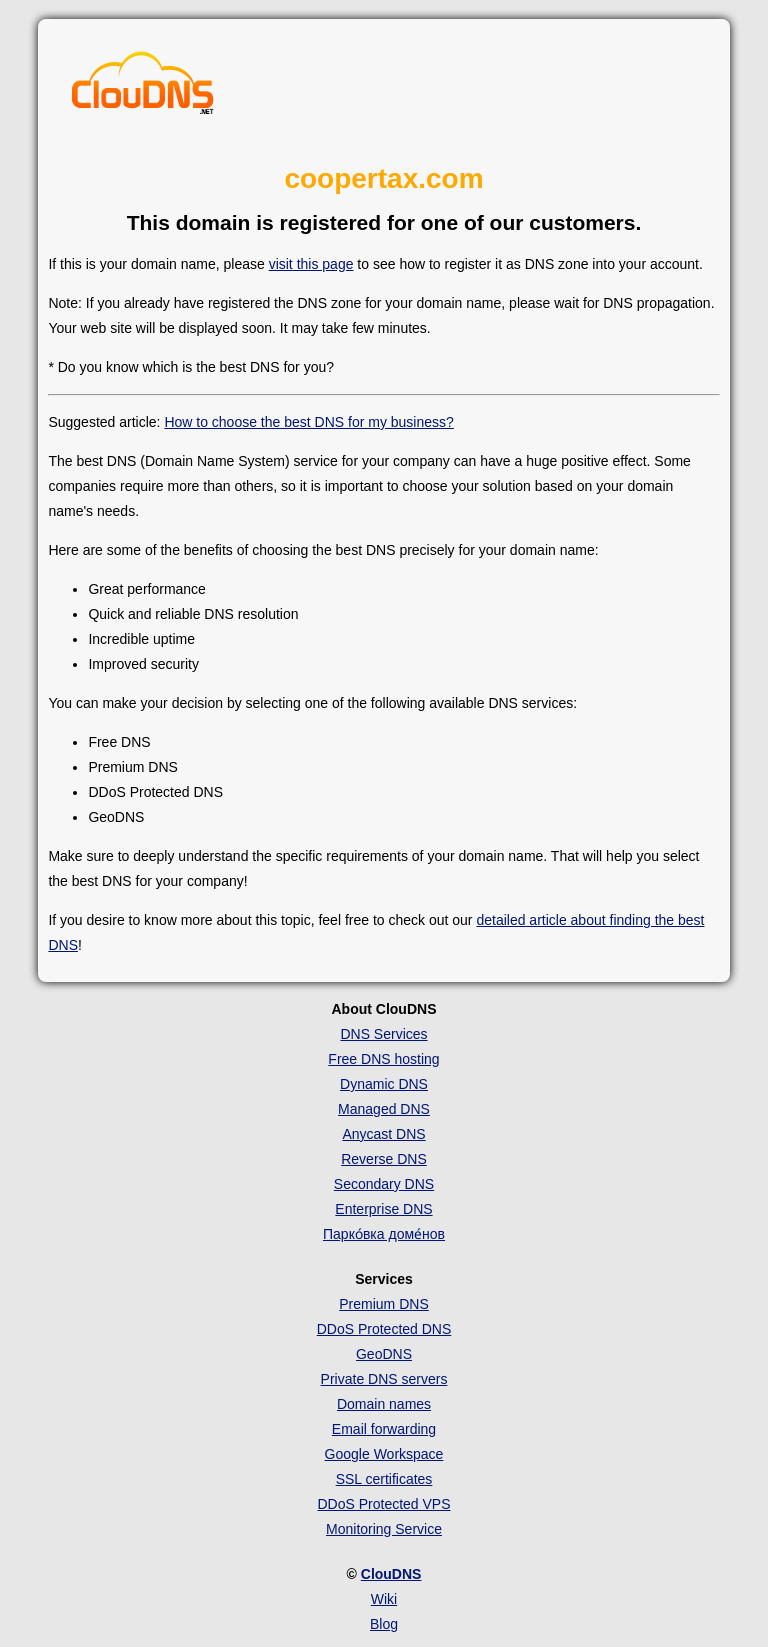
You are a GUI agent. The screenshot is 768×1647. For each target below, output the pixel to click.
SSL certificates (384, 1479)
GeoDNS (384, 1354)
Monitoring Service (384, 1529)
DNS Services (383, 1034)
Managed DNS (384, 1109)
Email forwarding (384, 1429)
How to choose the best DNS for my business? (308, 422)
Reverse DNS (384, 1159)
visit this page (311, 264)
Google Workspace (384, 1454)
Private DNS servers (384, 1379)
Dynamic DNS (384, 1084)
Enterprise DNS (383, 1209)
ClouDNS (391, 1574)
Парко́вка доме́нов (384, 1234)
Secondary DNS (384, 1184)
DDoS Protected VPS (383, 1504)
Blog (384, 1624)
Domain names (384, 1404)
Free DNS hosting (383, 1059)
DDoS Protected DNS (384, 1329)
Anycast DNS (383, 1134)
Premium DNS (383, 1304)
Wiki (384, 1599)
